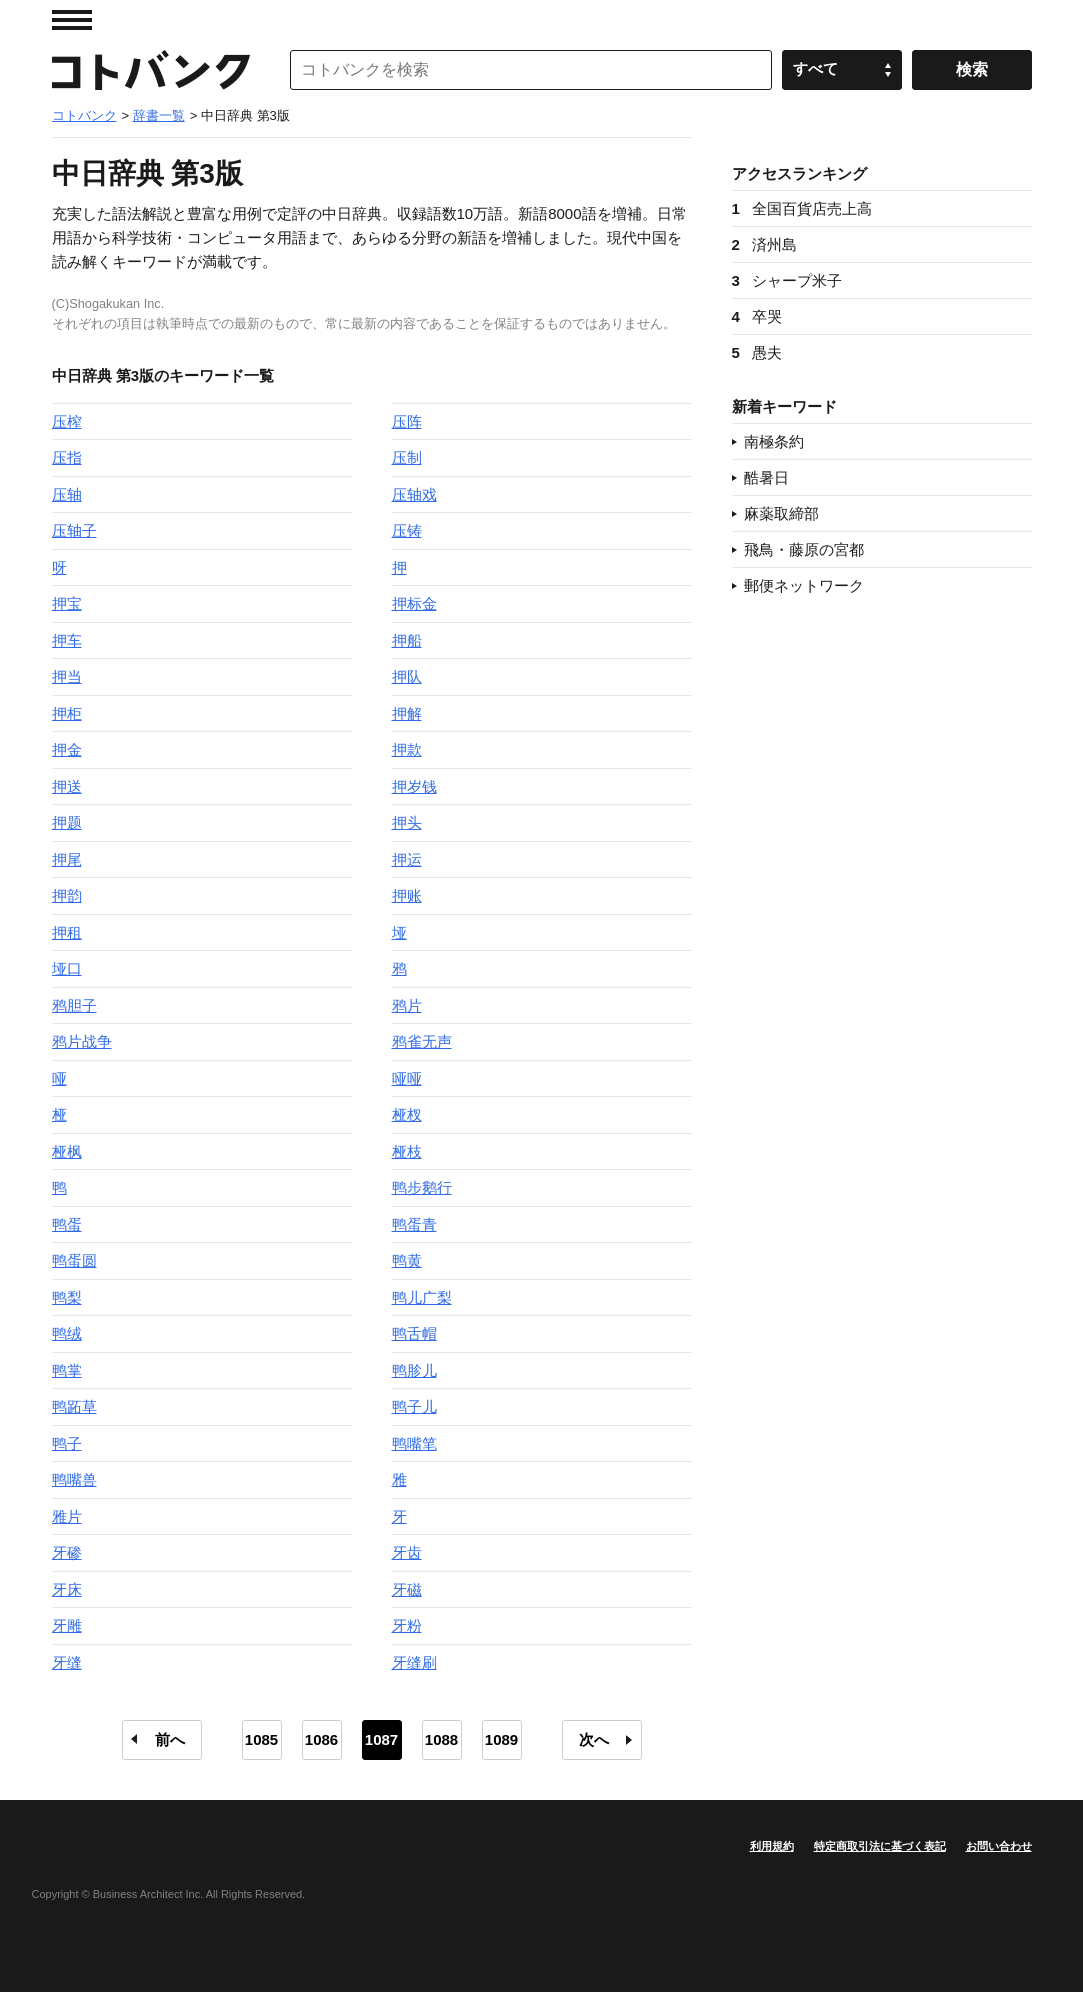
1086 (321, 1739)
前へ (170, 1739)
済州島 (764, 244)
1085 (261, 1739)
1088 (441, 1739)
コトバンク (151, 70)
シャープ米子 (787, 280)
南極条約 (774, 441)
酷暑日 (766, 477)
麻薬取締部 (781, 513)
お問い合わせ (999, 1846)
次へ (594, 1739)
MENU (72, 20)
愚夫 (757, 352)
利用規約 (772, 1846)
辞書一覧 (159, 115)
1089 (501, 1739)
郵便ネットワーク (804, 585)
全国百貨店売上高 (802, 208)
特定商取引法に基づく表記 (880, 1846)
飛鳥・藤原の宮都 (804, 549)
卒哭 (757, 316)
